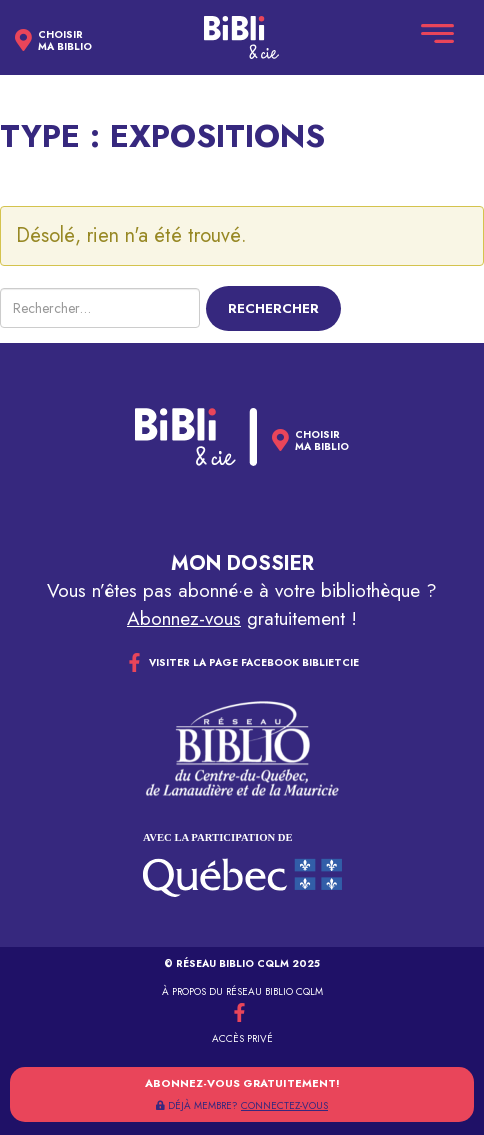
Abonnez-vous (184, 618)
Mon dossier (242, 563)
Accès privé (242, 1038)
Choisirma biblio (65, 41)
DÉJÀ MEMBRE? (242, 1105)
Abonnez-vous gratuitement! (242, 1083)
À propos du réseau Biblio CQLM (242, 991)
